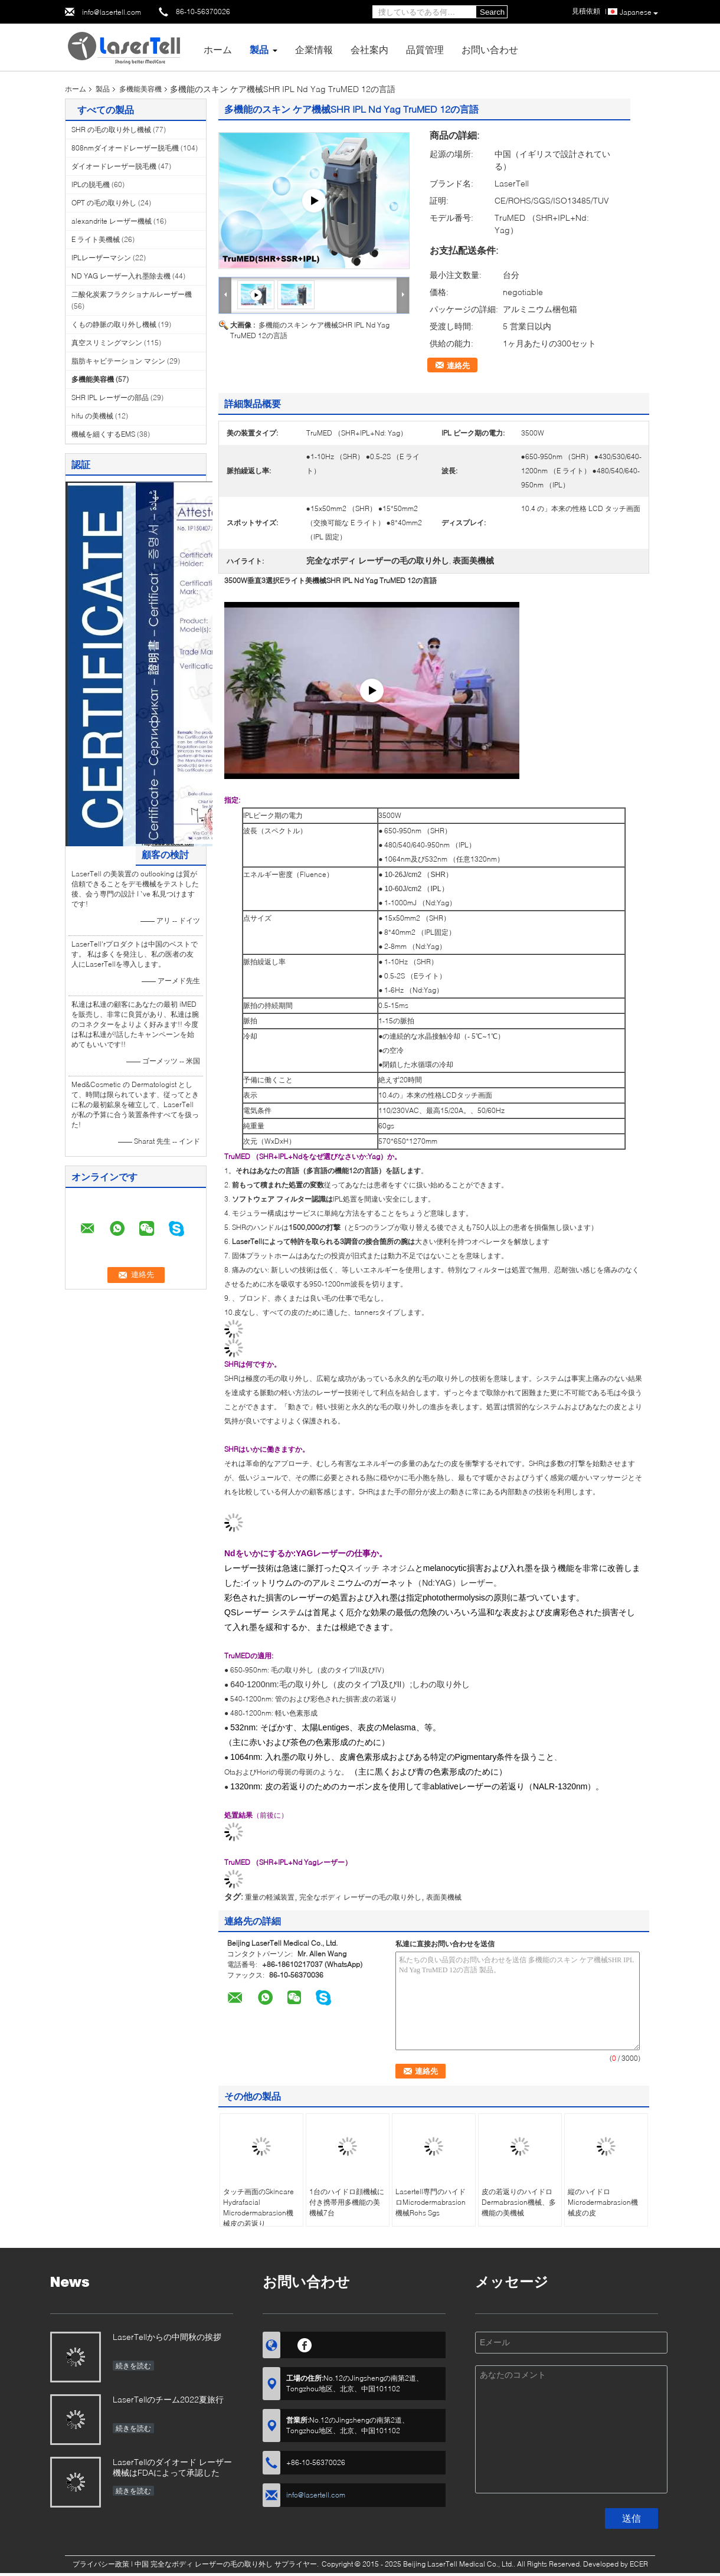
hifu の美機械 (92, 415)
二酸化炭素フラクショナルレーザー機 (131, 294)
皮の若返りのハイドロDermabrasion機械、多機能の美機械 (519, 2202)
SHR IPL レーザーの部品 (110, 397)
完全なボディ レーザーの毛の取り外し (360, 1897)
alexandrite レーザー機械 (111, 221)
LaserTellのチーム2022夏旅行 (168, 2399)
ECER (639, 2563)
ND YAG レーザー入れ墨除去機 (121, 275)
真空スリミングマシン (106, 342)
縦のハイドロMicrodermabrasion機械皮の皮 (603, 2202)
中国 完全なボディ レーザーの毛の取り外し (204, 2563)
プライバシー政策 (101, 2563)
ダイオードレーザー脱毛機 (113, 166)
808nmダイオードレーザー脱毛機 (125, 147)
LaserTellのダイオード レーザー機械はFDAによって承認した (172, 2467)
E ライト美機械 (95, 239)
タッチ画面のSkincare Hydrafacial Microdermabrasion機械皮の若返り (258, 2207)
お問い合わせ (490, 49)
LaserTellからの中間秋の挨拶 (167, 2337)
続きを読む (133, 2365)
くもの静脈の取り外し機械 (113, 324)
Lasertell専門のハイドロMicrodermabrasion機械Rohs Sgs (430, 2202)
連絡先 (458, 365)
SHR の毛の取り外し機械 (111, 129)
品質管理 (425, 49)
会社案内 (369, 49)
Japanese (639, 12)
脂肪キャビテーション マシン (118, 360)
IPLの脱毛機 (90, 184)
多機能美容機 (140, 88)
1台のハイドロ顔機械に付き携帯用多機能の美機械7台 (346, 2202)
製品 (259, 49)
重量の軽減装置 (269, 1897)
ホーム (218, 49)
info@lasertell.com (111, 12)
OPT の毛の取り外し (103, 202)
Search (492, 12)
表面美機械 (444, 1897)
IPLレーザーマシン (101, 257)
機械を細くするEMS (103, 434)
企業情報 (314, 49)
